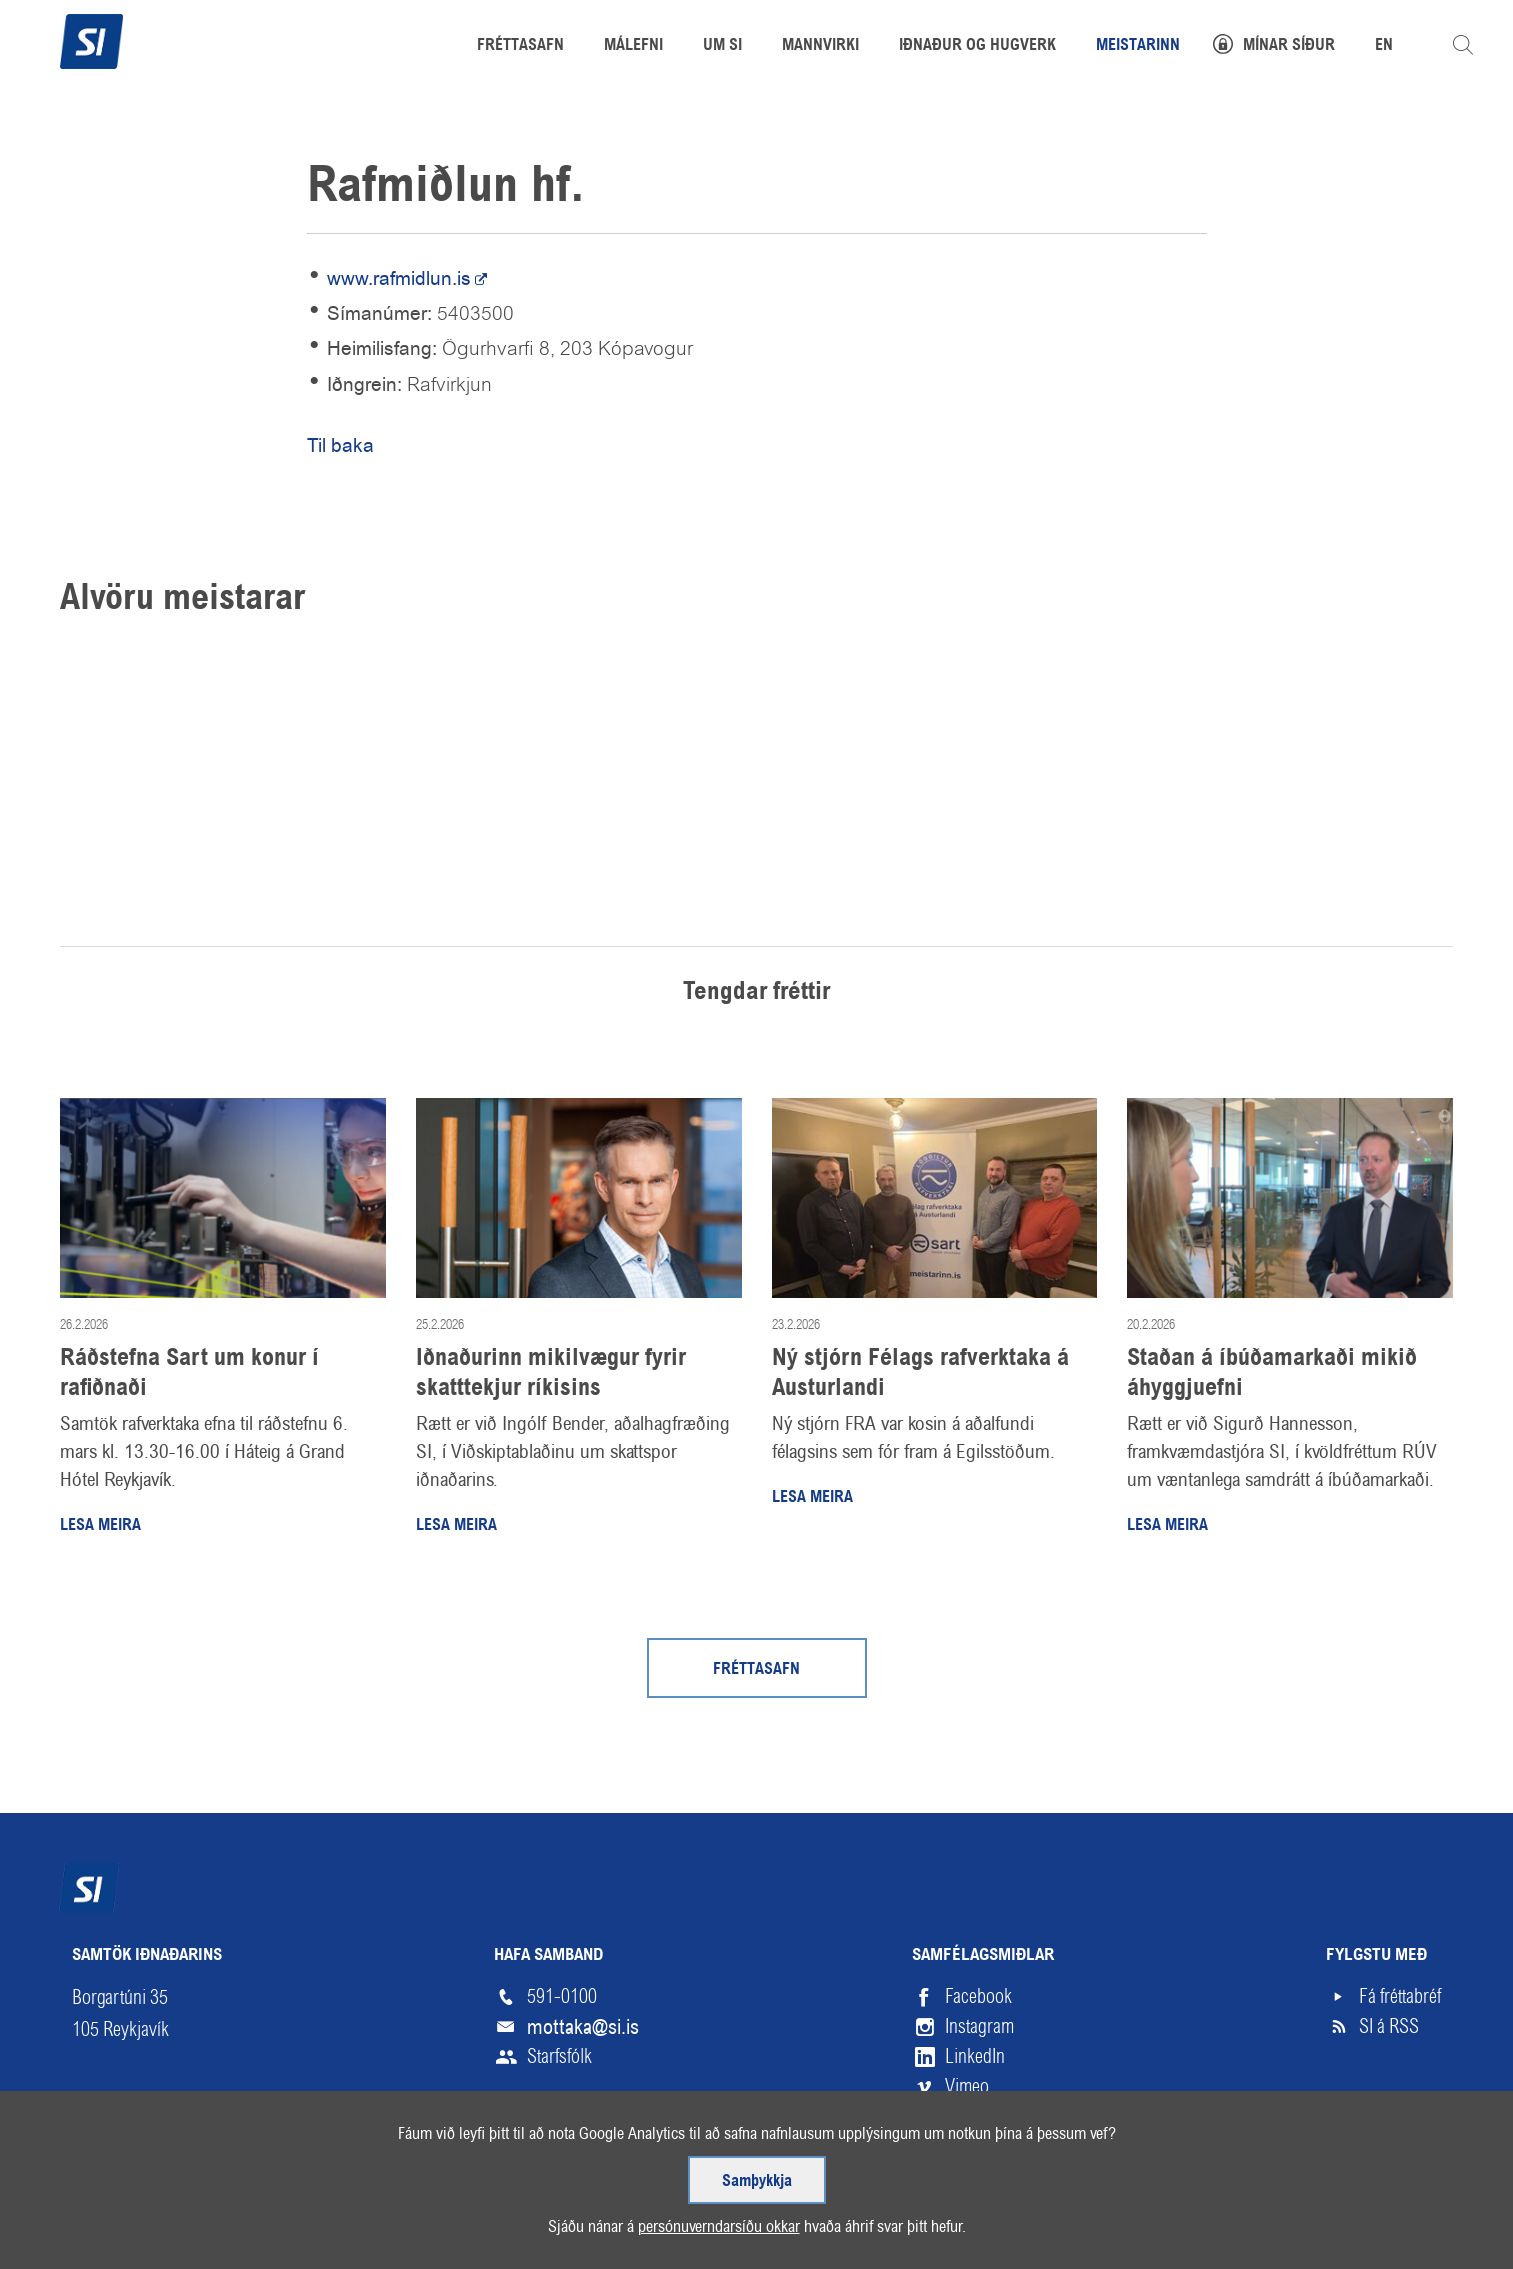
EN (1384, 46)
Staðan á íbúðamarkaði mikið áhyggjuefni (1272, 1374)
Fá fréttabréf (1400, 1996)
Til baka (340, 445)
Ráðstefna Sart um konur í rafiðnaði (189, 1374)
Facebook (978, 1996)
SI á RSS (1389, 2026)
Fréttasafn (756, 1670)
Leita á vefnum (1463, 45)
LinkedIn (975, 2056)
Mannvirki (820, 46)
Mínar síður (1289, 46)
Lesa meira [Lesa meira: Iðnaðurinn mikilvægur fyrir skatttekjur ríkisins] (456, 1526)
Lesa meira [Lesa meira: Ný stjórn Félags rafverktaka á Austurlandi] (812, 1498)
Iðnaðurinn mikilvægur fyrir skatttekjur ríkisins (551, 1374)
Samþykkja (756, 2173)
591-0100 (562, 1996)
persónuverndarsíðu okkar (711, 2224)
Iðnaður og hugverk (977, 46)
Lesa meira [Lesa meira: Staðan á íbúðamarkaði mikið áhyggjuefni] (1167, 1526)
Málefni (633, 46)
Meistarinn (1138, 46)
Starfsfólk (559, 2056)
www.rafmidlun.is (399, 278)
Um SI (722, 46)
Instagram (979, 2026)
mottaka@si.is (583, 2027)
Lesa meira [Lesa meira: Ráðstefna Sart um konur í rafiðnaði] (100, 1526)
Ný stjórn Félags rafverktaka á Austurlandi (920, 1374)
